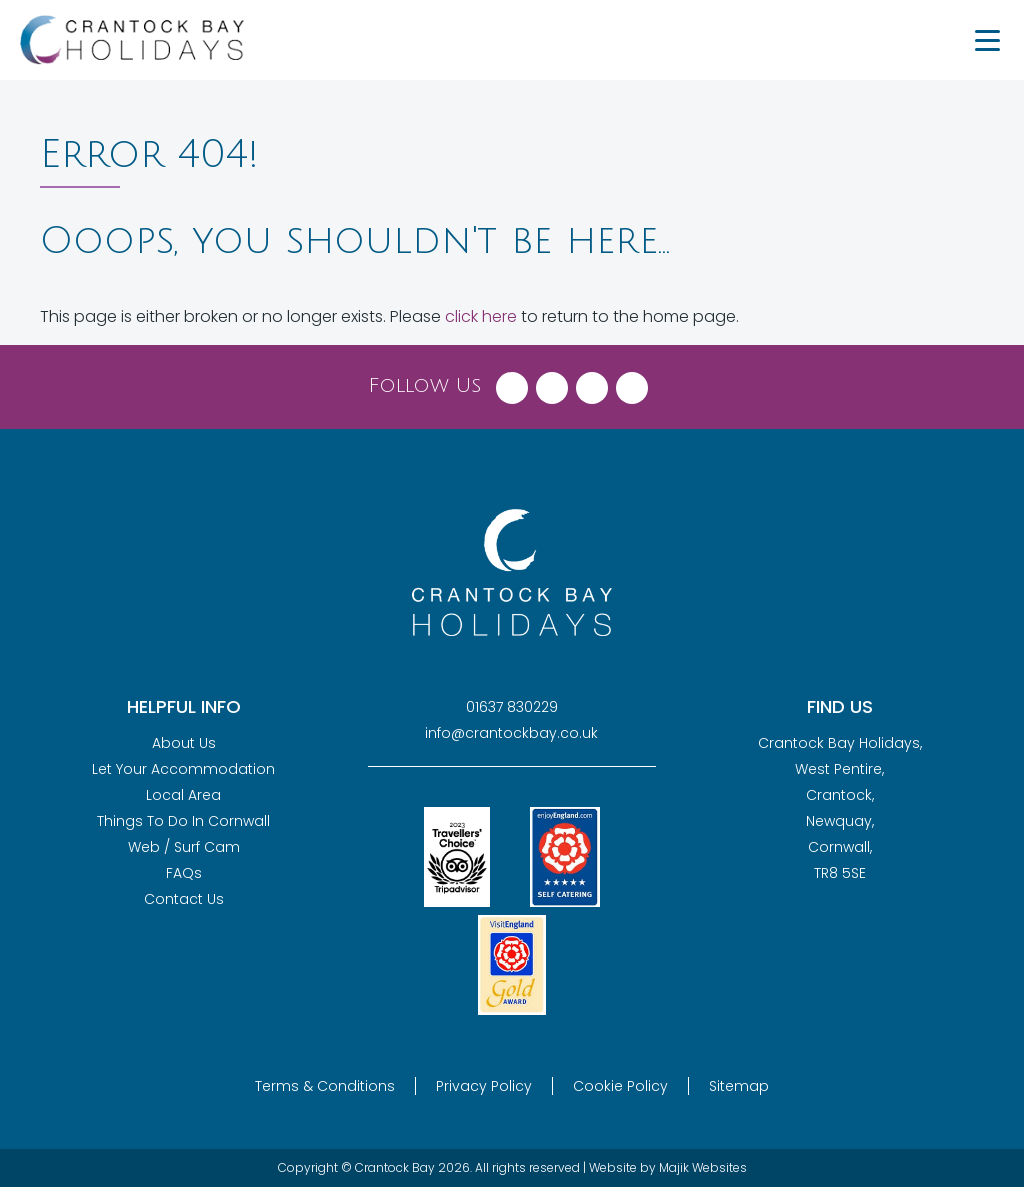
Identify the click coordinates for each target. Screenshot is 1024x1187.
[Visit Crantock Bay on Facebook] (512, 383)
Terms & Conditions (325, 1086)
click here (481, 316)
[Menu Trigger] (987, 40)
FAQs (184, 873)
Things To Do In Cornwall (183, 821)
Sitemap (739, 1086)
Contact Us (184, 899)
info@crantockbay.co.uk (511, 733)
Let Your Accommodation (183, 769)
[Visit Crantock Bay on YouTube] (632, 383)
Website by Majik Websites (668, 1167)
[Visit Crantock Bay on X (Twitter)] (552, 383)
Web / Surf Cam (184, 847)
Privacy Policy (484, 1086)
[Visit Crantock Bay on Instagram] (592, 383)
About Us (184, 743)
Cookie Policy (620, 1086)
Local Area (183, 795)
